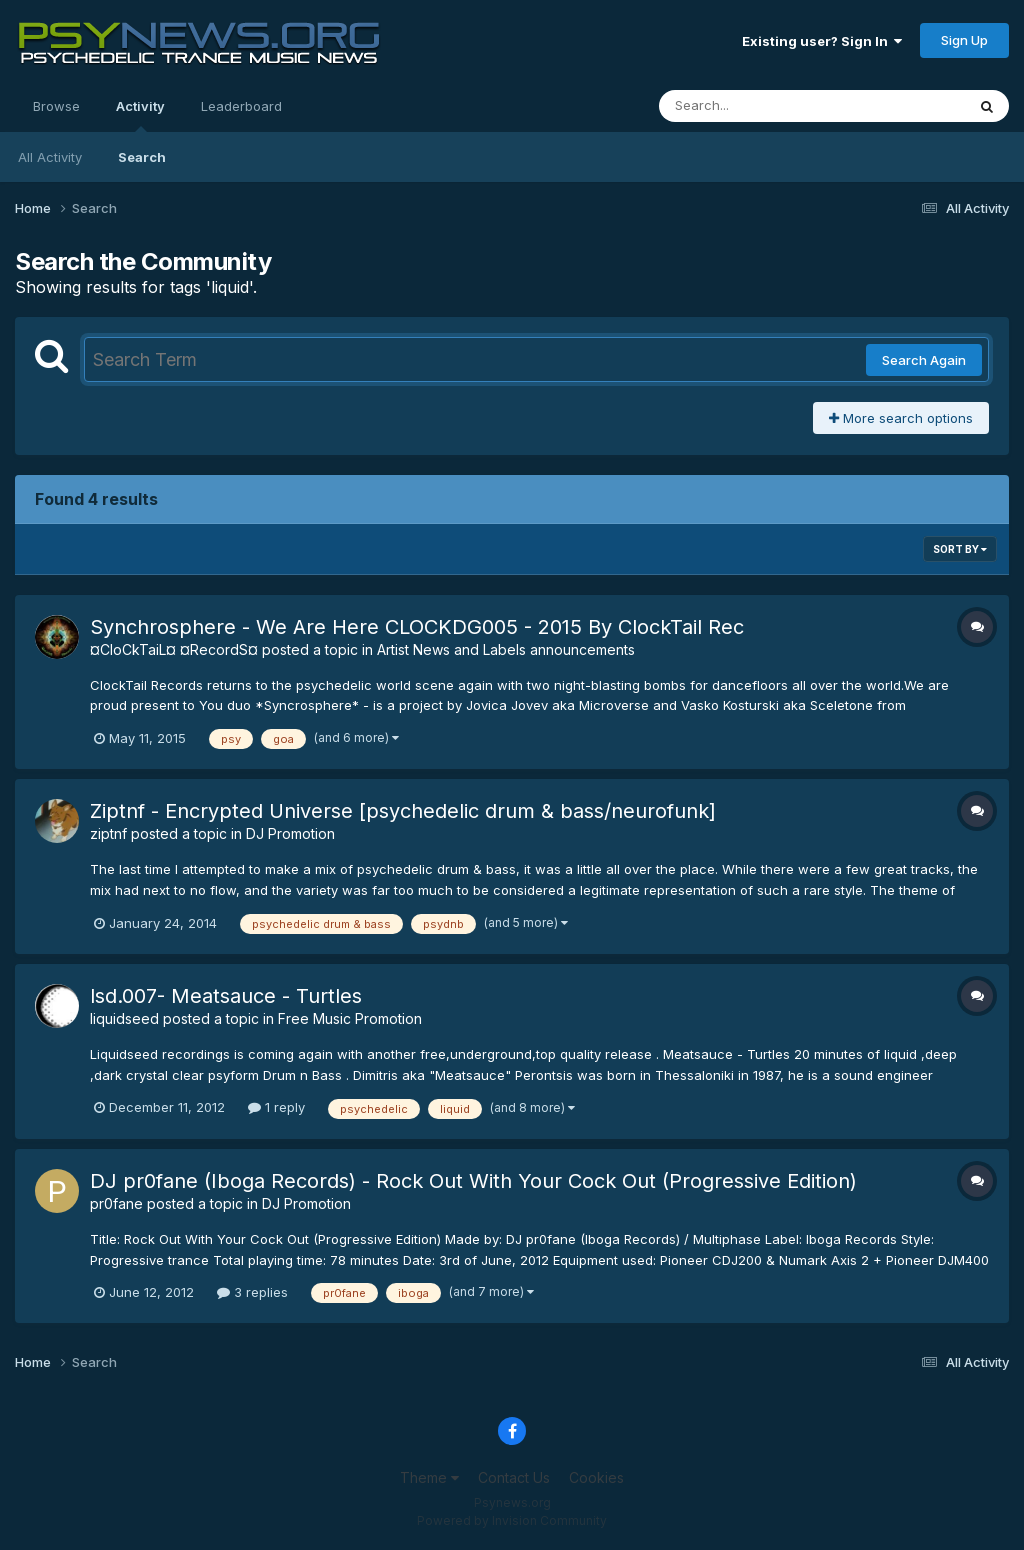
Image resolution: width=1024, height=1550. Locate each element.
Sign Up (964, 40)
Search (142, 157)
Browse (56, 106)
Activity (140, 115)
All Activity (50, 157)
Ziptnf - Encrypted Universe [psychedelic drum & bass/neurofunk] (403, 811)
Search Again (924, 360)
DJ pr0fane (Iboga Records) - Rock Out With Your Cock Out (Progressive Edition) (473, 1181)
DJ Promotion (290, 833)
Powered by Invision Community (512, 1520)
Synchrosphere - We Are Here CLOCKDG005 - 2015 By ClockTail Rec (417, 627)
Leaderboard (241, 106)
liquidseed (124, 1018)
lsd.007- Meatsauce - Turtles (226, 996)
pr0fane (116, 1203)
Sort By (960, 549)
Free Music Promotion (350, 1018)
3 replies (252, 1292)
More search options (901, 418)
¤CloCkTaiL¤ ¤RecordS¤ (174, 649)
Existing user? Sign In (822, 41)
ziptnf (108, 833)
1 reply (276, 1107)
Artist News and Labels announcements (506, 649)
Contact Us (514, 1477)
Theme (429, 1477)
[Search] (757, 106)
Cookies (596, 1477)
